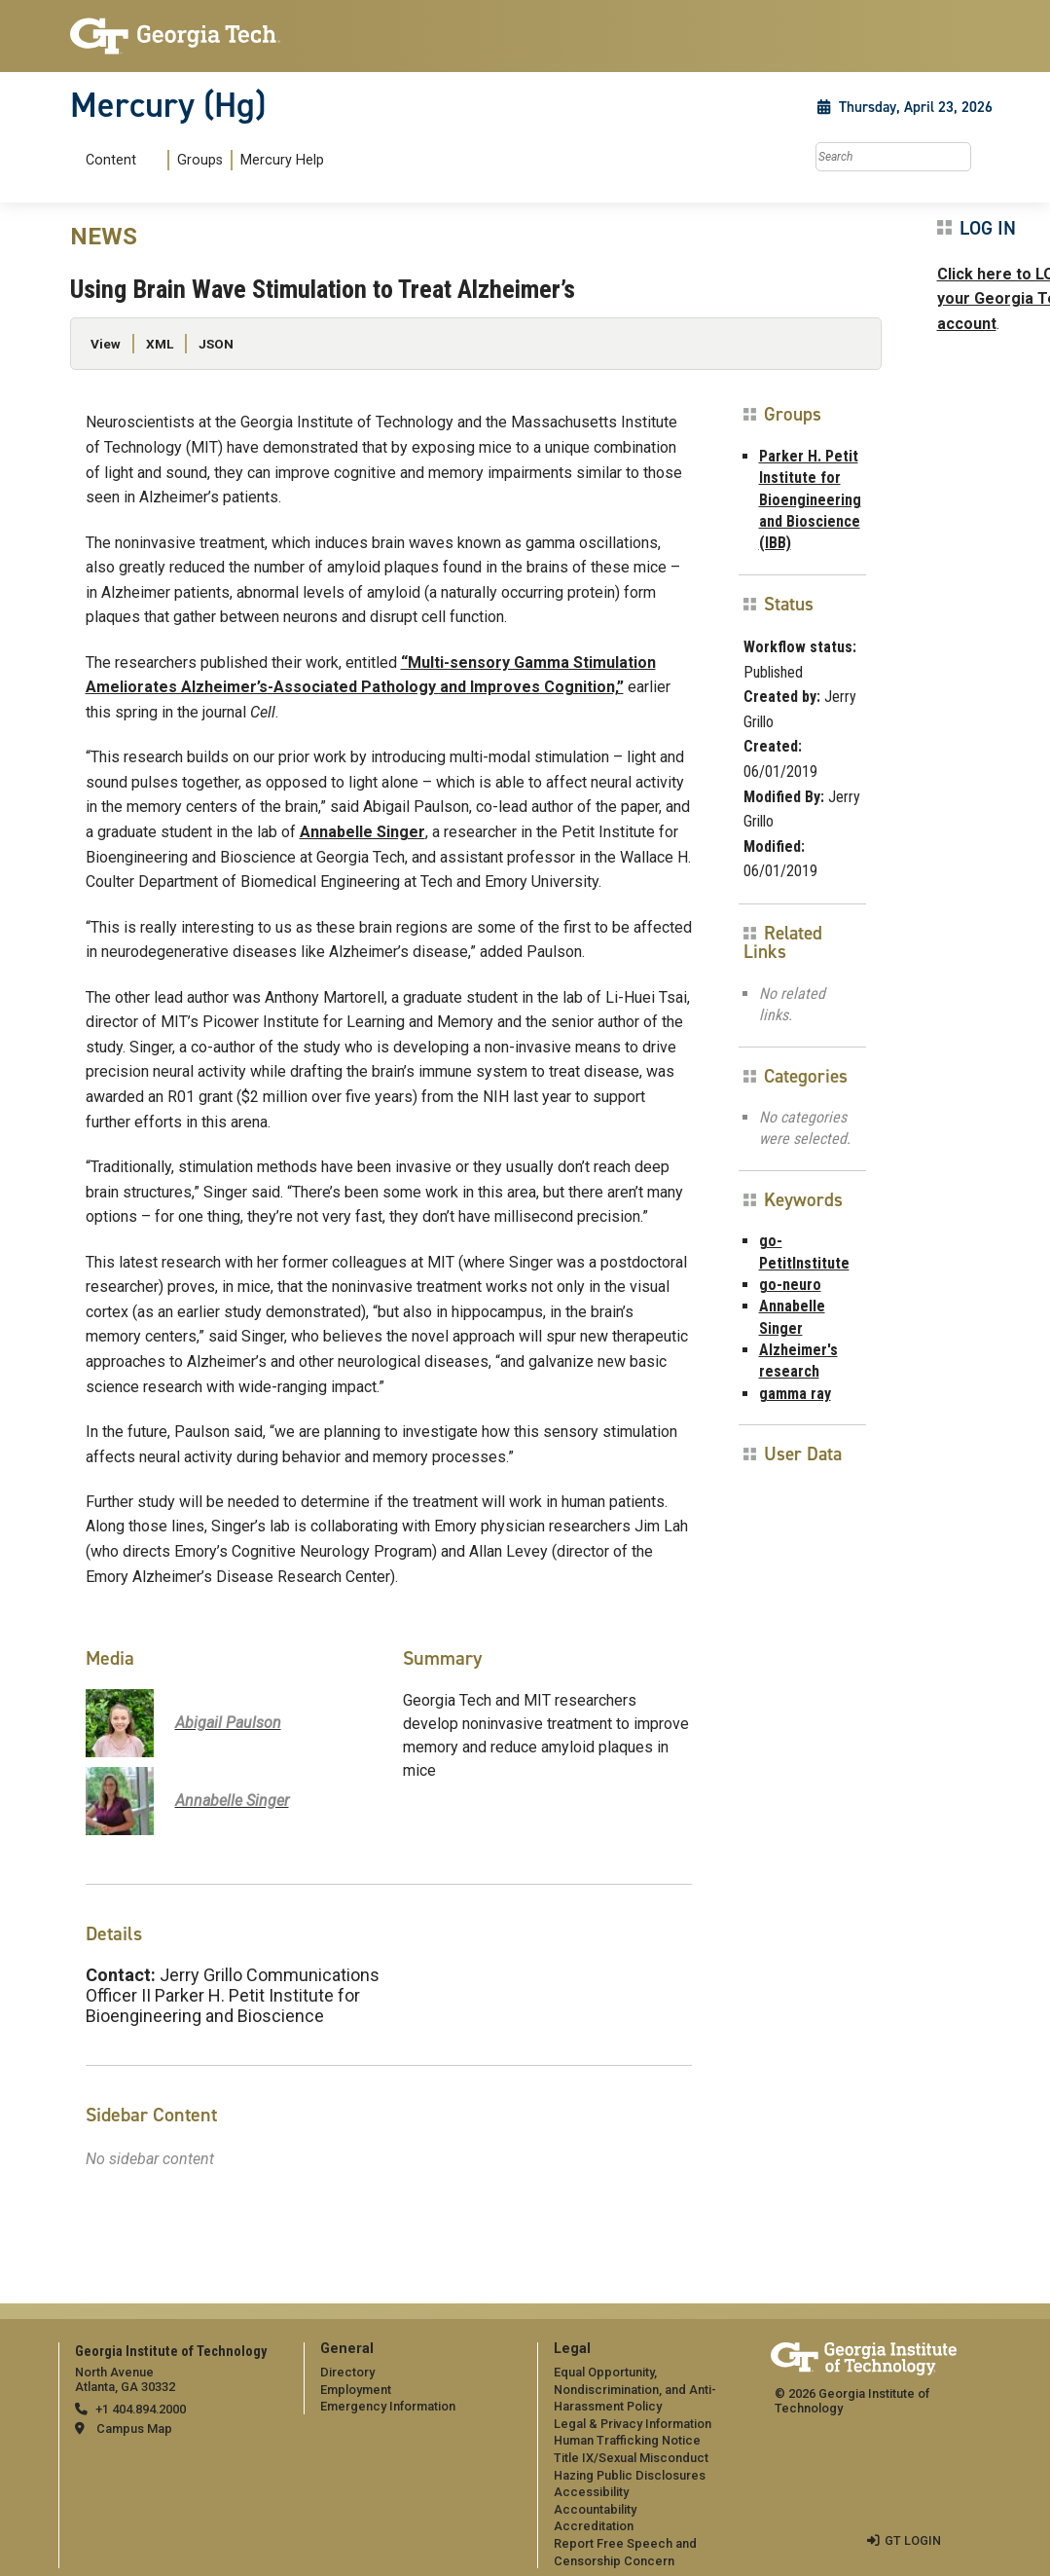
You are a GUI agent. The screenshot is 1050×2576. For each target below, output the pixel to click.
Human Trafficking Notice (627, 2440)
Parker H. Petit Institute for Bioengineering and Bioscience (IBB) (810, 500)
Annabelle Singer (362, 832)
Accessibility (591, 2491)
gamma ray (795, 1393)
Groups (200, 160)
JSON (216, 343)
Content (111, 160)
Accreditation (594, 2526)
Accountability (595, 2509)
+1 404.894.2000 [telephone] (140, 2409)
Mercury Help (282, 160)
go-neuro (790, 1284)
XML (159, 343)
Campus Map (134, 2428)
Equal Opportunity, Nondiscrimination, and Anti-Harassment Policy (635, 2389)
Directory (347, 2372)
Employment (355, 2389)
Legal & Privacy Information (632, 2423)
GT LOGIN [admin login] (913, 2540)
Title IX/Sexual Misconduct (631, 2457)
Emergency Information (387, 2406)
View (106, 343)
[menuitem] (201, 160)
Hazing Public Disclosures (630, 2475)
